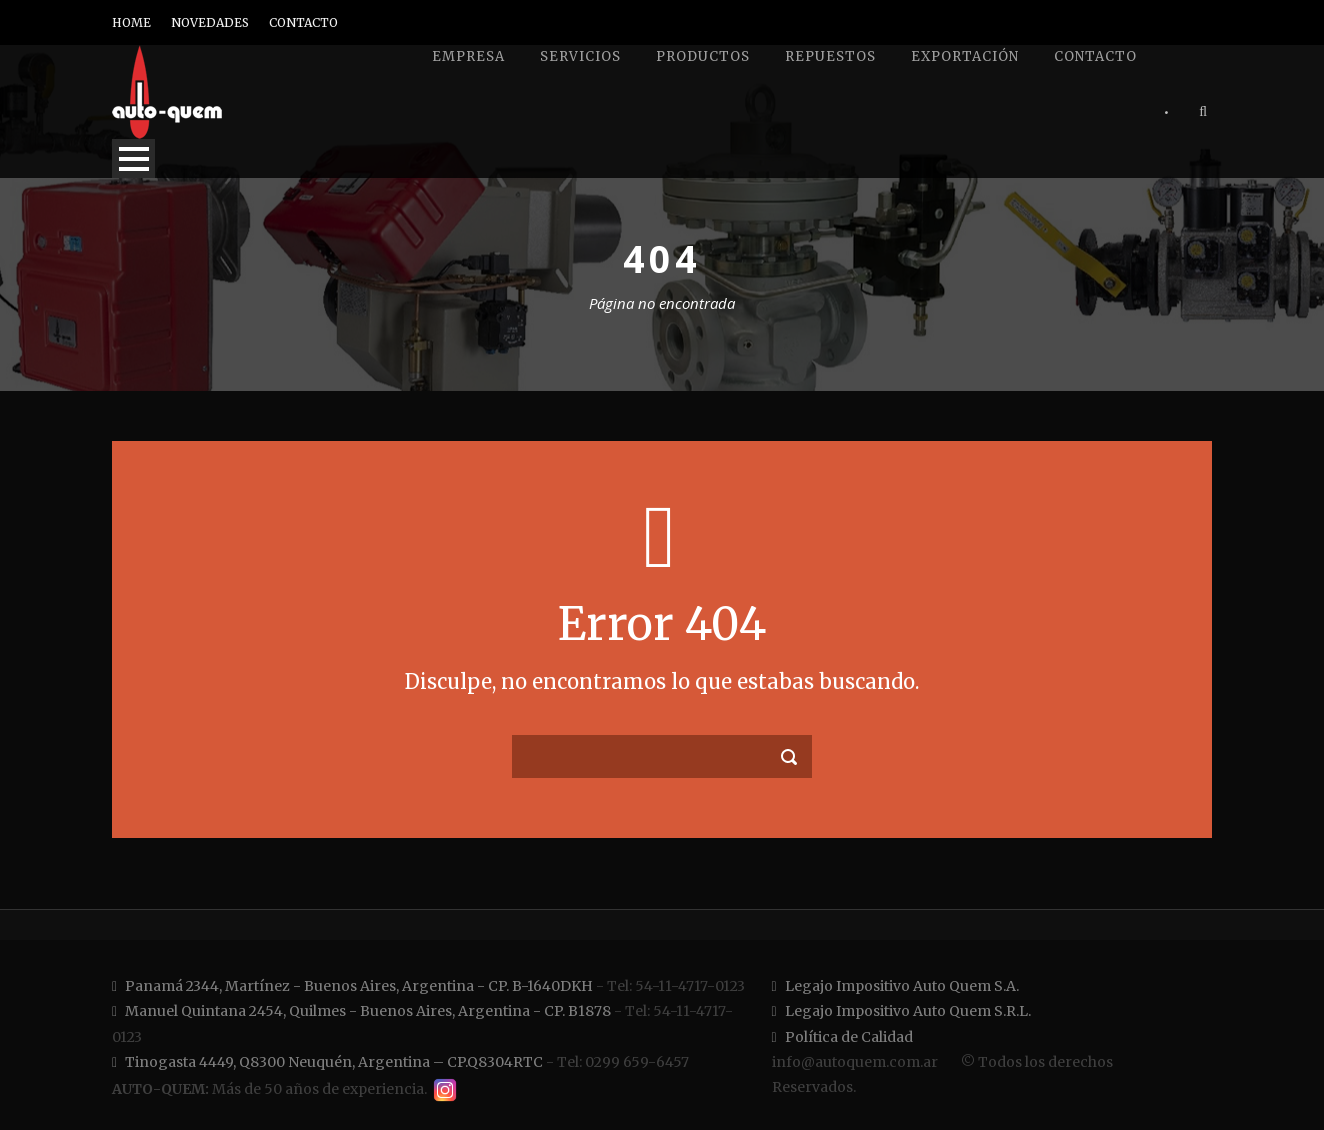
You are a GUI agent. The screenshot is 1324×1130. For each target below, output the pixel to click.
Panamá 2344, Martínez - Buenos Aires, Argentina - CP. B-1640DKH (352, 986)
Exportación (965, 56)
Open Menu (133, 158)
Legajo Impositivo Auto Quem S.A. (895, 986)
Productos (703, 56)
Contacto (1095, 56)
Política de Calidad (842, 1037)
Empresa (468, 56)
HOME (131, 22)
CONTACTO (303, 22)
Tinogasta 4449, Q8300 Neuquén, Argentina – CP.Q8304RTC (327, 1062)
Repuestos (830, 56)
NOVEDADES (210, 22)
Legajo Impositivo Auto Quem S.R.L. (901, 1011)
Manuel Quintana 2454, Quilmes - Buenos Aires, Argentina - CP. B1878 (361, 1011)
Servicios (580, 56)
